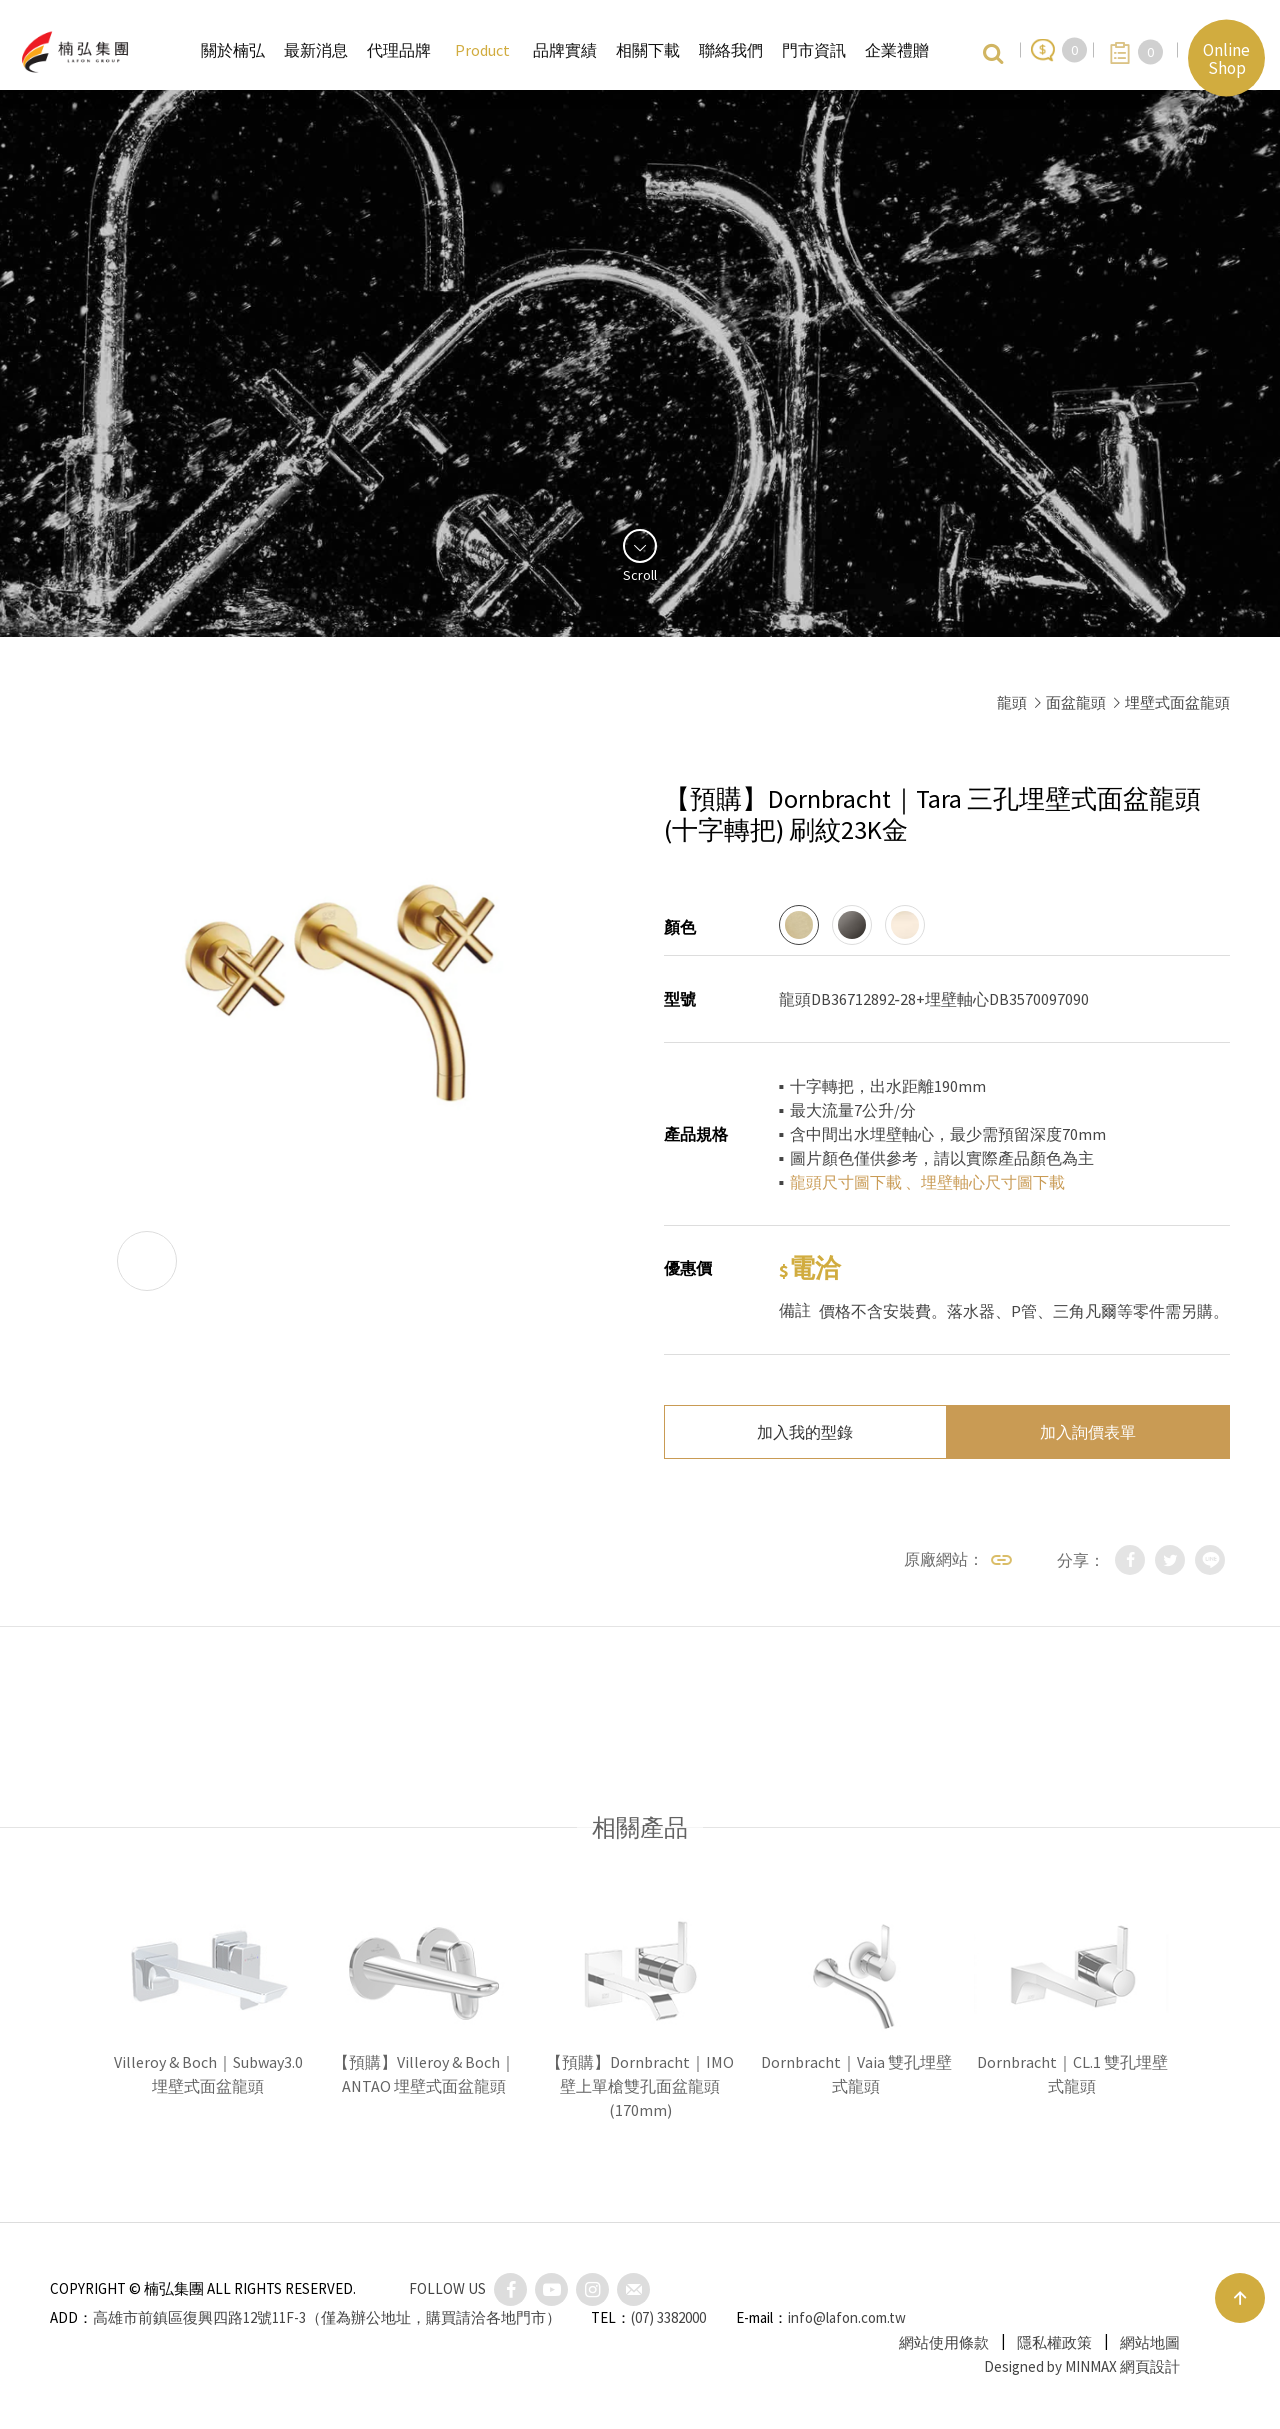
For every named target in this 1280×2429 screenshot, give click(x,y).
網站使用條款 (944, 2342)
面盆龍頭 (1076, 702)
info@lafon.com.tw (847, 2317)
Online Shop (1226, 58)
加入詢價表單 (1088, 1432)
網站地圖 (1150, 2342)
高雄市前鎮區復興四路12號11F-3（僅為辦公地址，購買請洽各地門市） (327, 2317)
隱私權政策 (1054, 2342)
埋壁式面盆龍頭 (1177, 702)
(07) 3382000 (668, 2317)
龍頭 (1012, 702)
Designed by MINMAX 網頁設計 (1082, 2366)
